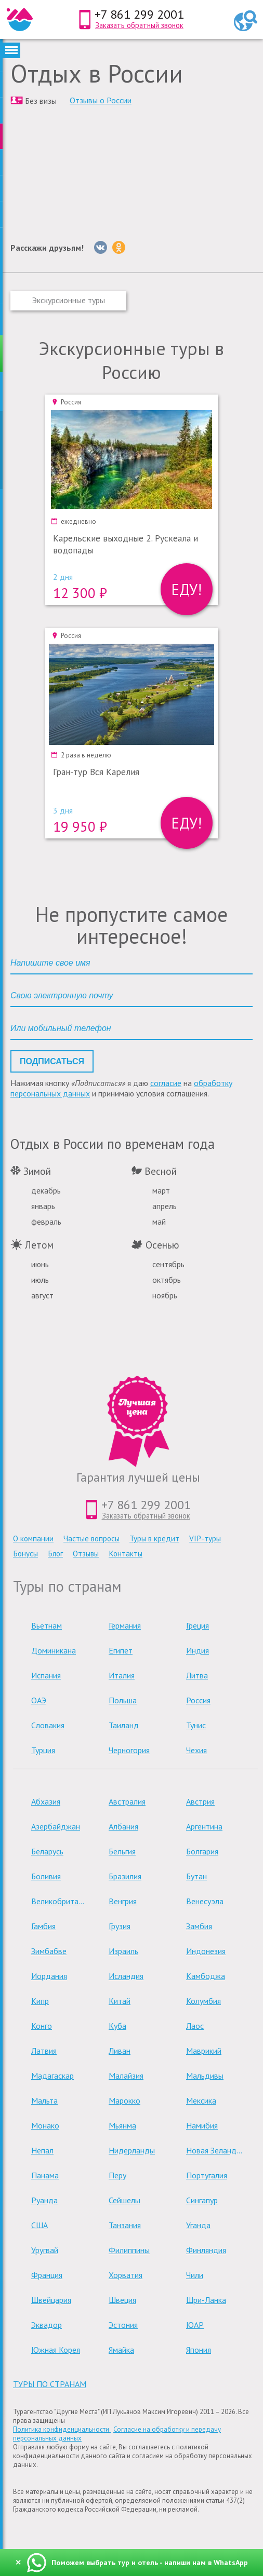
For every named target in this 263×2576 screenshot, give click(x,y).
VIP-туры (205, 1538)
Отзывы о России (101, 100)
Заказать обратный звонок (139, 25)
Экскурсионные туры (68, 300)
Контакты (125, 1553)
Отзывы (86, 1553)
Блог (55, 1553)
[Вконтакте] (100, 247)
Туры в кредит (154, 1538)
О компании (33, 1538)
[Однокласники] (118, 247)
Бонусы (25, 1553)
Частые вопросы (91, 1538)
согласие (165, 1083)
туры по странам (49, 2384)
